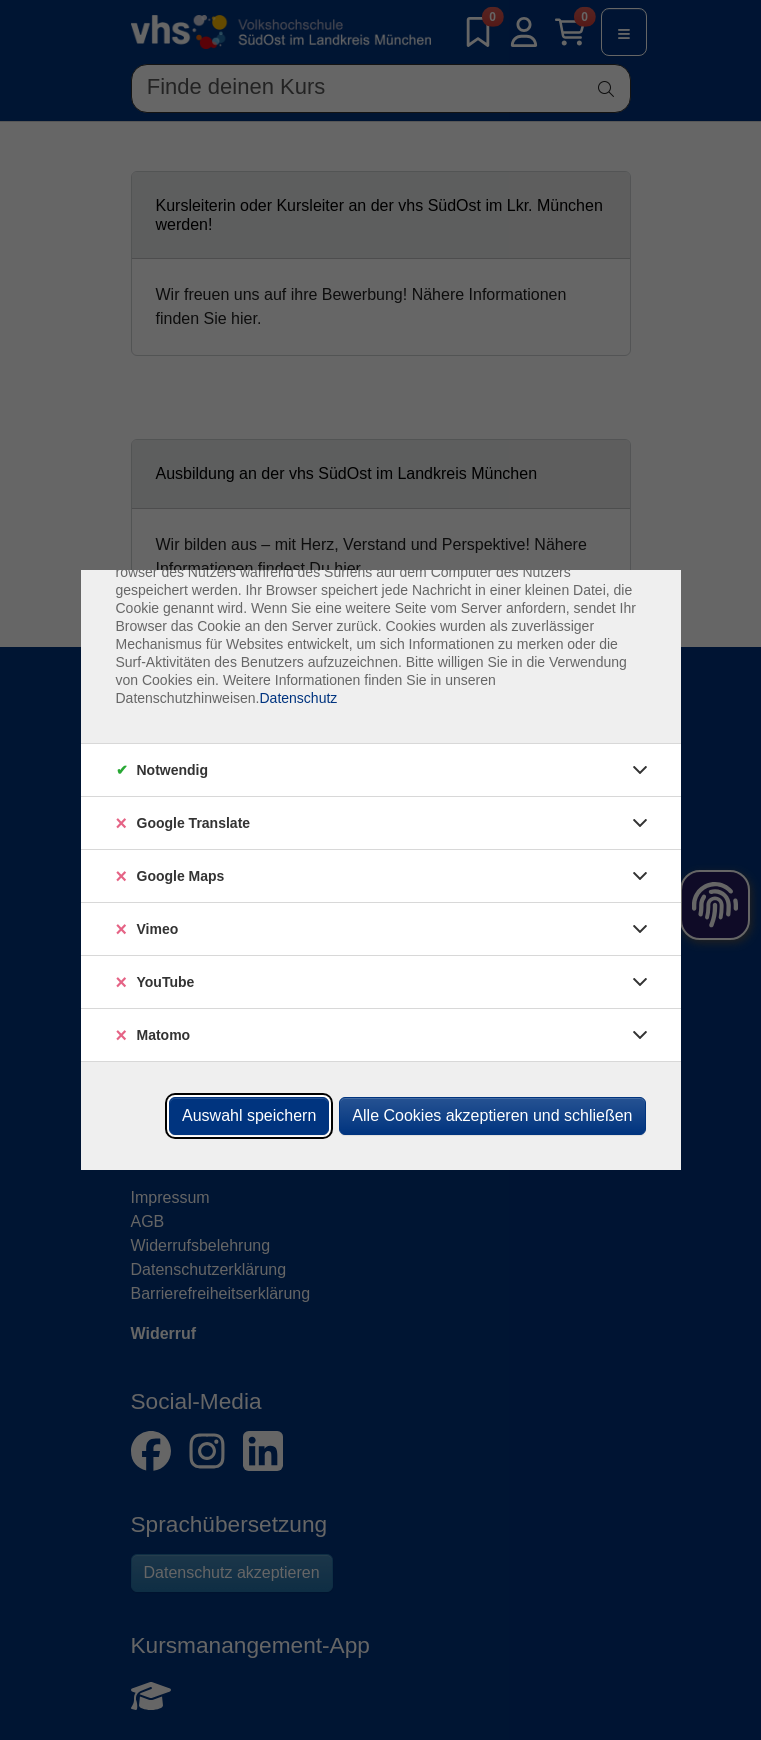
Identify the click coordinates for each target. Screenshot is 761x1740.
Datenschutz (298, 698)
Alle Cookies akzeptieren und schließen (492, 1115)
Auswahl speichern (249, 1115)
